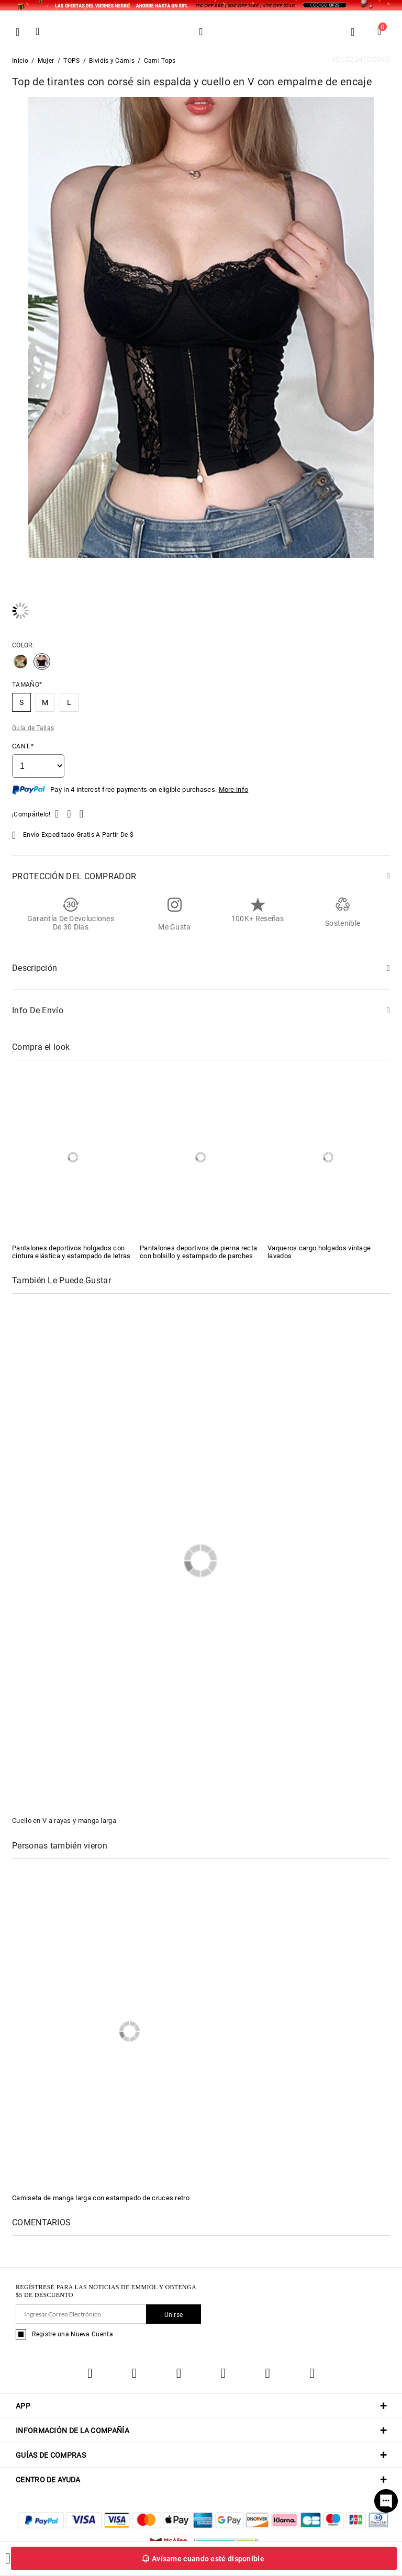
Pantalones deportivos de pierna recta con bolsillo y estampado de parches (198, 1252)
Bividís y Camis (112, 60)
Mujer (46, 60)
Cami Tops (160, 60)
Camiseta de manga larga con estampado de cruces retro (100, 2198)
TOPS (71, 60)
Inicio (20, 60)
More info (234, 789)
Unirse (173, 2315)
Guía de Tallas (33, 728)
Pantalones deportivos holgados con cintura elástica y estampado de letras (71, 1252)
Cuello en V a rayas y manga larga (64, 1820)
